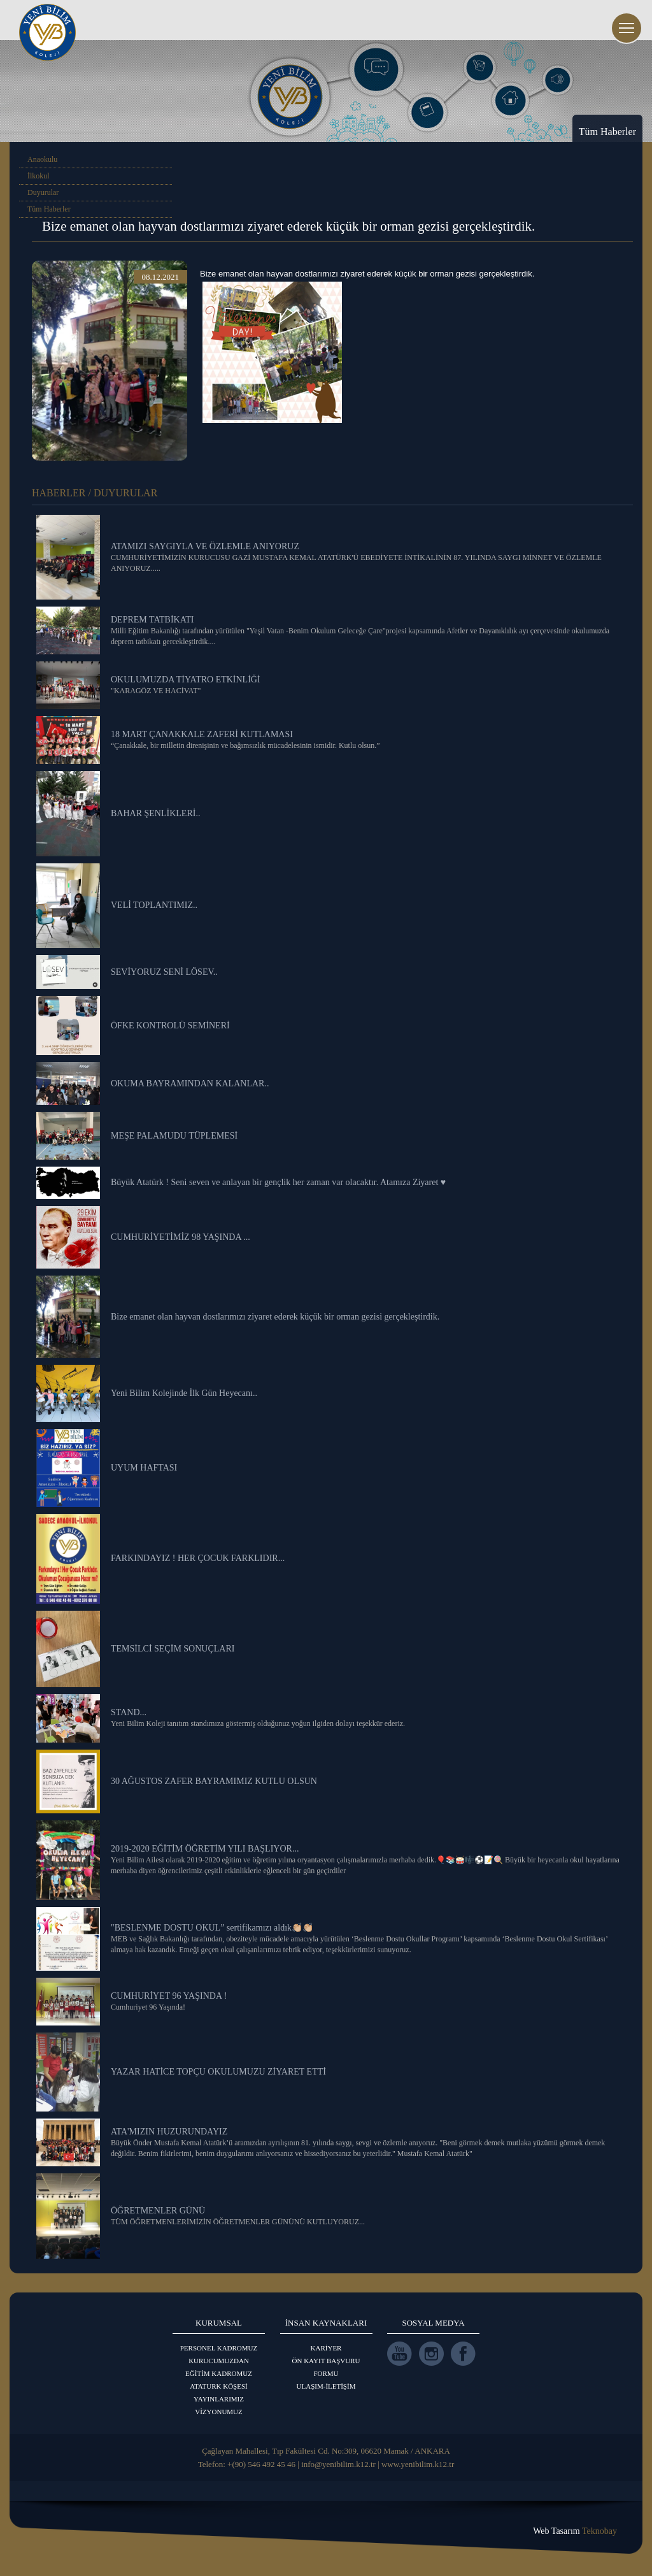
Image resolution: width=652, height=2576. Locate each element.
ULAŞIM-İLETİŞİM (326, 2386)
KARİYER (326, 2348)
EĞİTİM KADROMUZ (218, 2373)
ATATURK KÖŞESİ (219, 2386)
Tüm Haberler (49, 209)
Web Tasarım (575, 2531)
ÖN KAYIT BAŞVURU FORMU (326, 2367)
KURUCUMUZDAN (218, 2360)
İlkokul (38, 175)
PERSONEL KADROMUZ (219, 2348)
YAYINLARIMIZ (219, 2399)
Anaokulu (42, 159)
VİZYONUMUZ (219, 2411)
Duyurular (43, 192)
